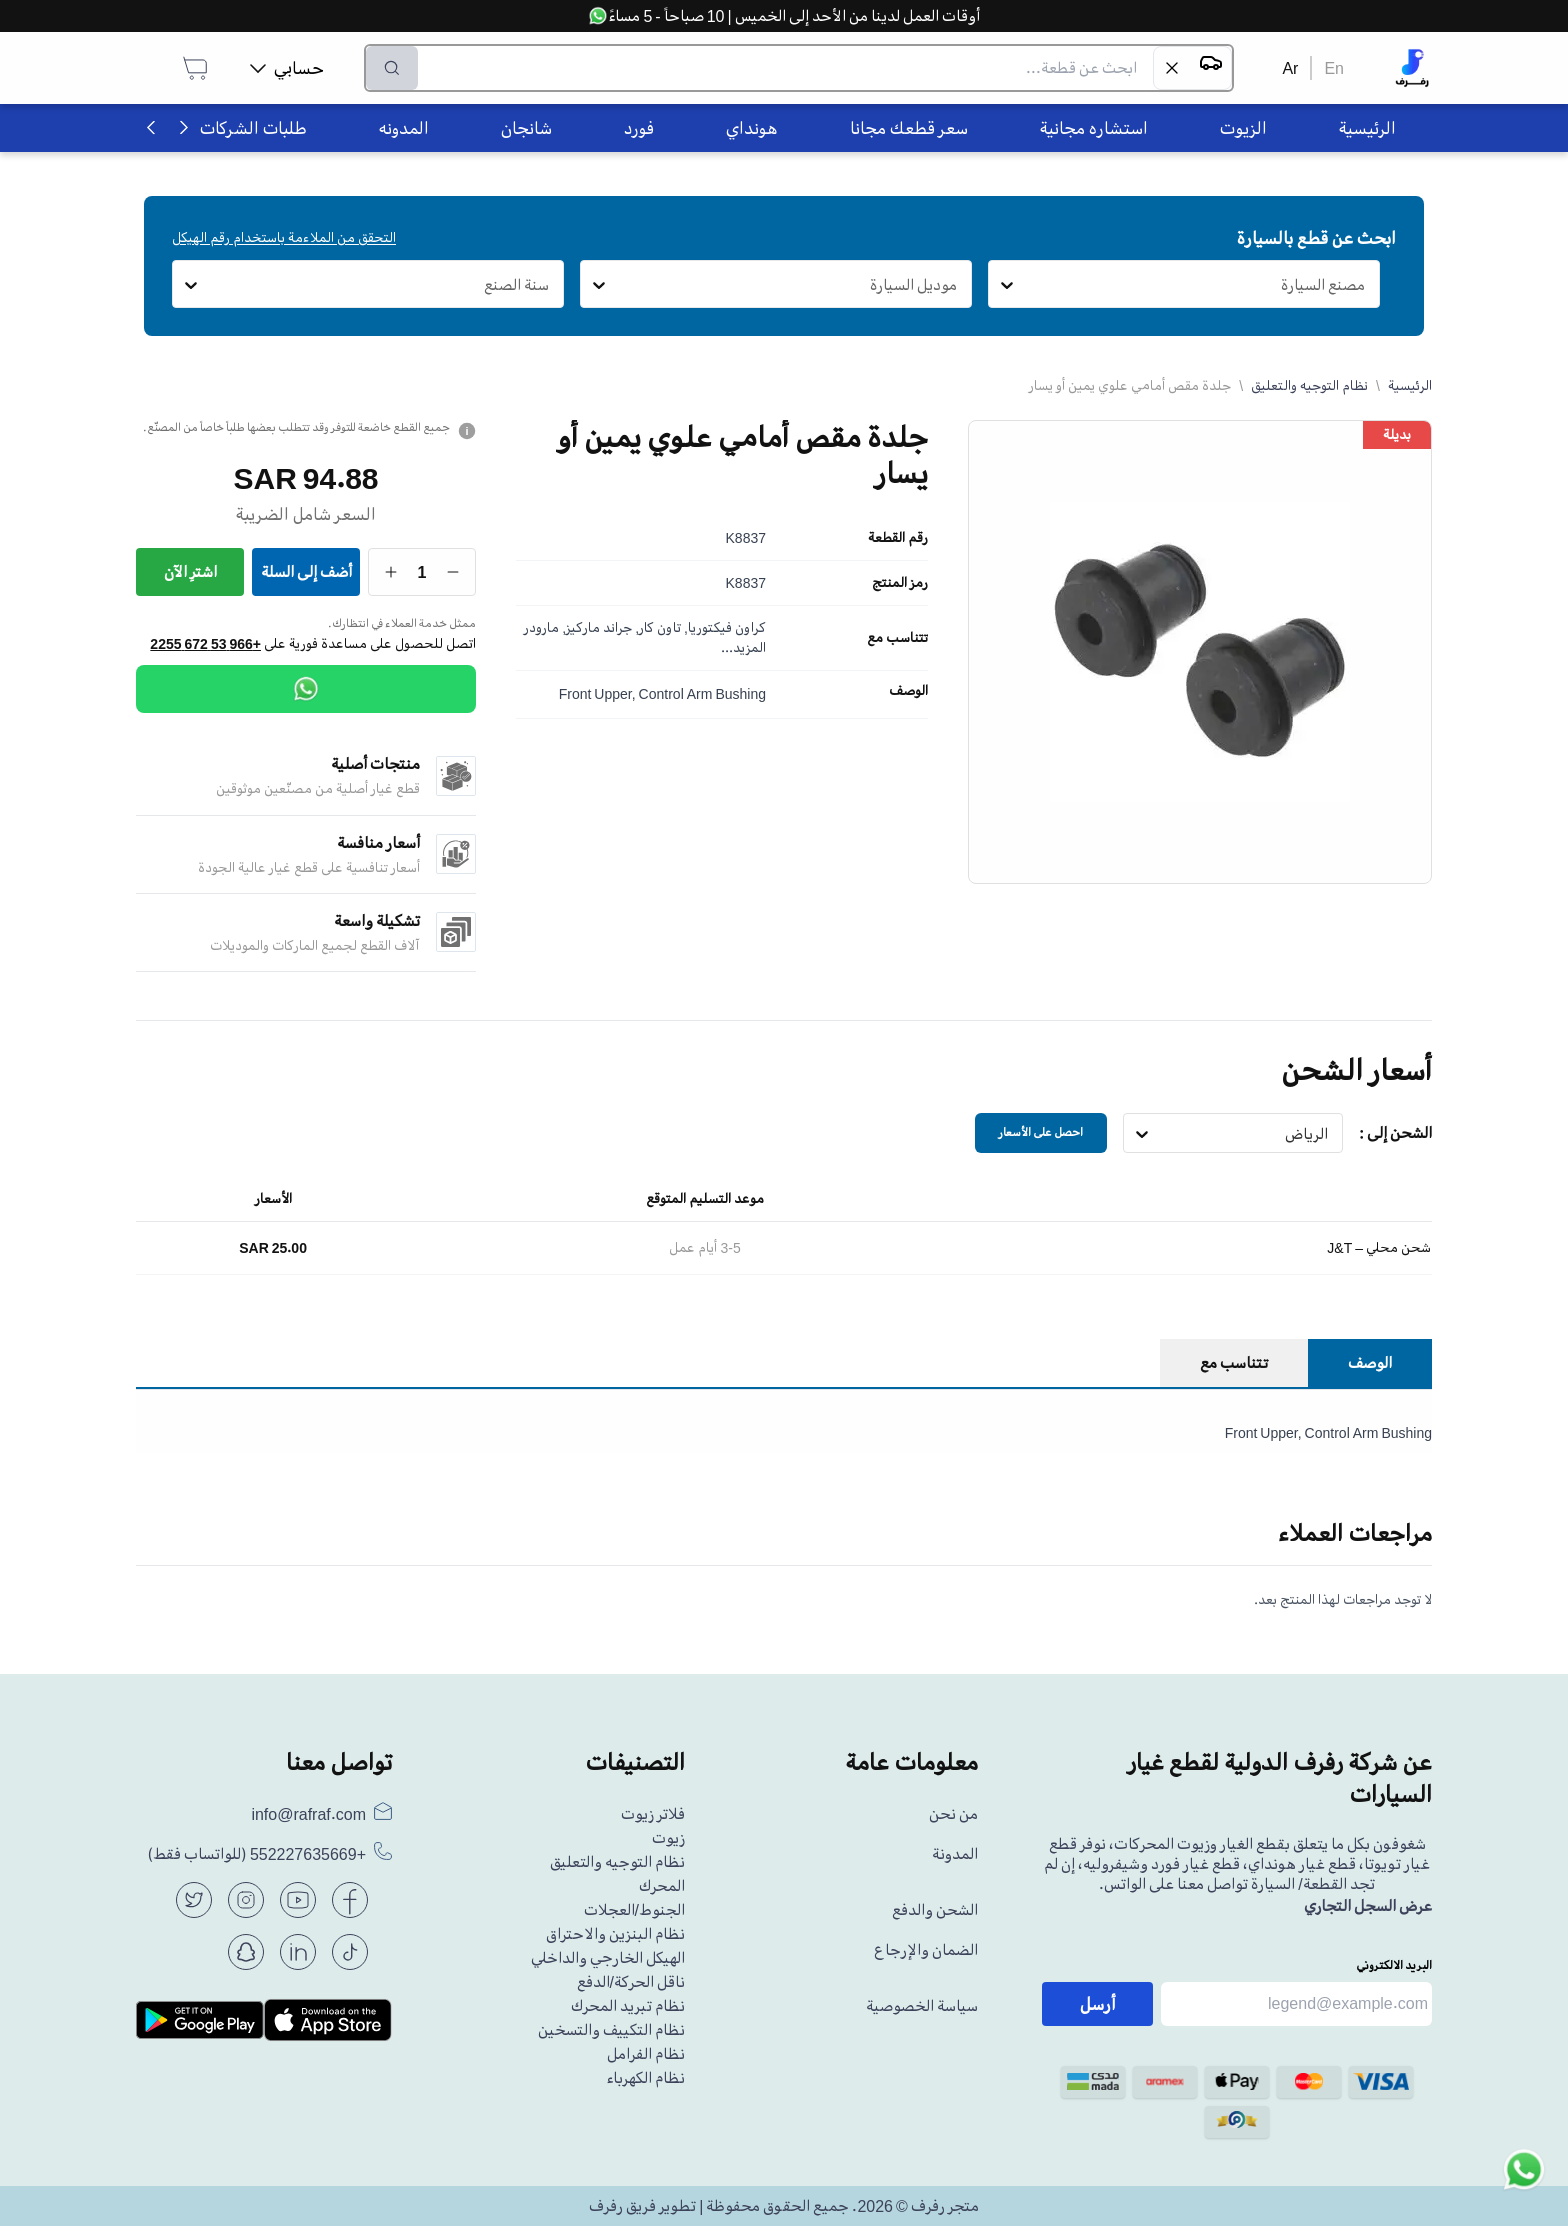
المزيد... (743, 647)
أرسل (1098, 2004)
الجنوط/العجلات (634, 1910)
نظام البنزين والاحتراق (615, 1934)
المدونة (955, 1854)
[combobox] (1365, 285)
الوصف (908, 691)
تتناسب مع (897, 638)
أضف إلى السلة (306, 572)
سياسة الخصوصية (922, 2006)
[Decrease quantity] (452, 572)
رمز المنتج (900, 583)
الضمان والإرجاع (926, 1950)
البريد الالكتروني (1394, 1965)
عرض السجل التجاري (1368, 1906)
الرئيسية (1410, 385)
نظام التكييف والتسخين (611, 2030)
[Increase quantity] (391, 572)
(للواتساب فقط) (256, 1854)
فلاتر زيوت (653, 1814)
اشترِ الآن (190, 572)
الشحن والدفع (935, 1910)
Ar (1290, 68)
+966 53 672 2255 (205, 643)
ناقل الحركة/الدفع (631, 1982)
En (1334, 68)
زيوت (668, 1838)
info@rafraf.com (308, 1814)
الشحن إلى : (1395, 1133)
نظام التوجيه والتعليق (1309, 385)
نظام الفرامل (646, 2054)
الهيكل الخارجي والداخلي (608, 1958)
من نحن (953, 1814)
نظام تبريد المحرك (628, 2006)
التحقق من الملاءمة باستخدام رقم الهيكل (284, 237)
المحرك (662, 1886)
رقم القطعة (898, 538)
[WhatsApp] (306, 689)
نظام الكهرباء (645, 2078)
